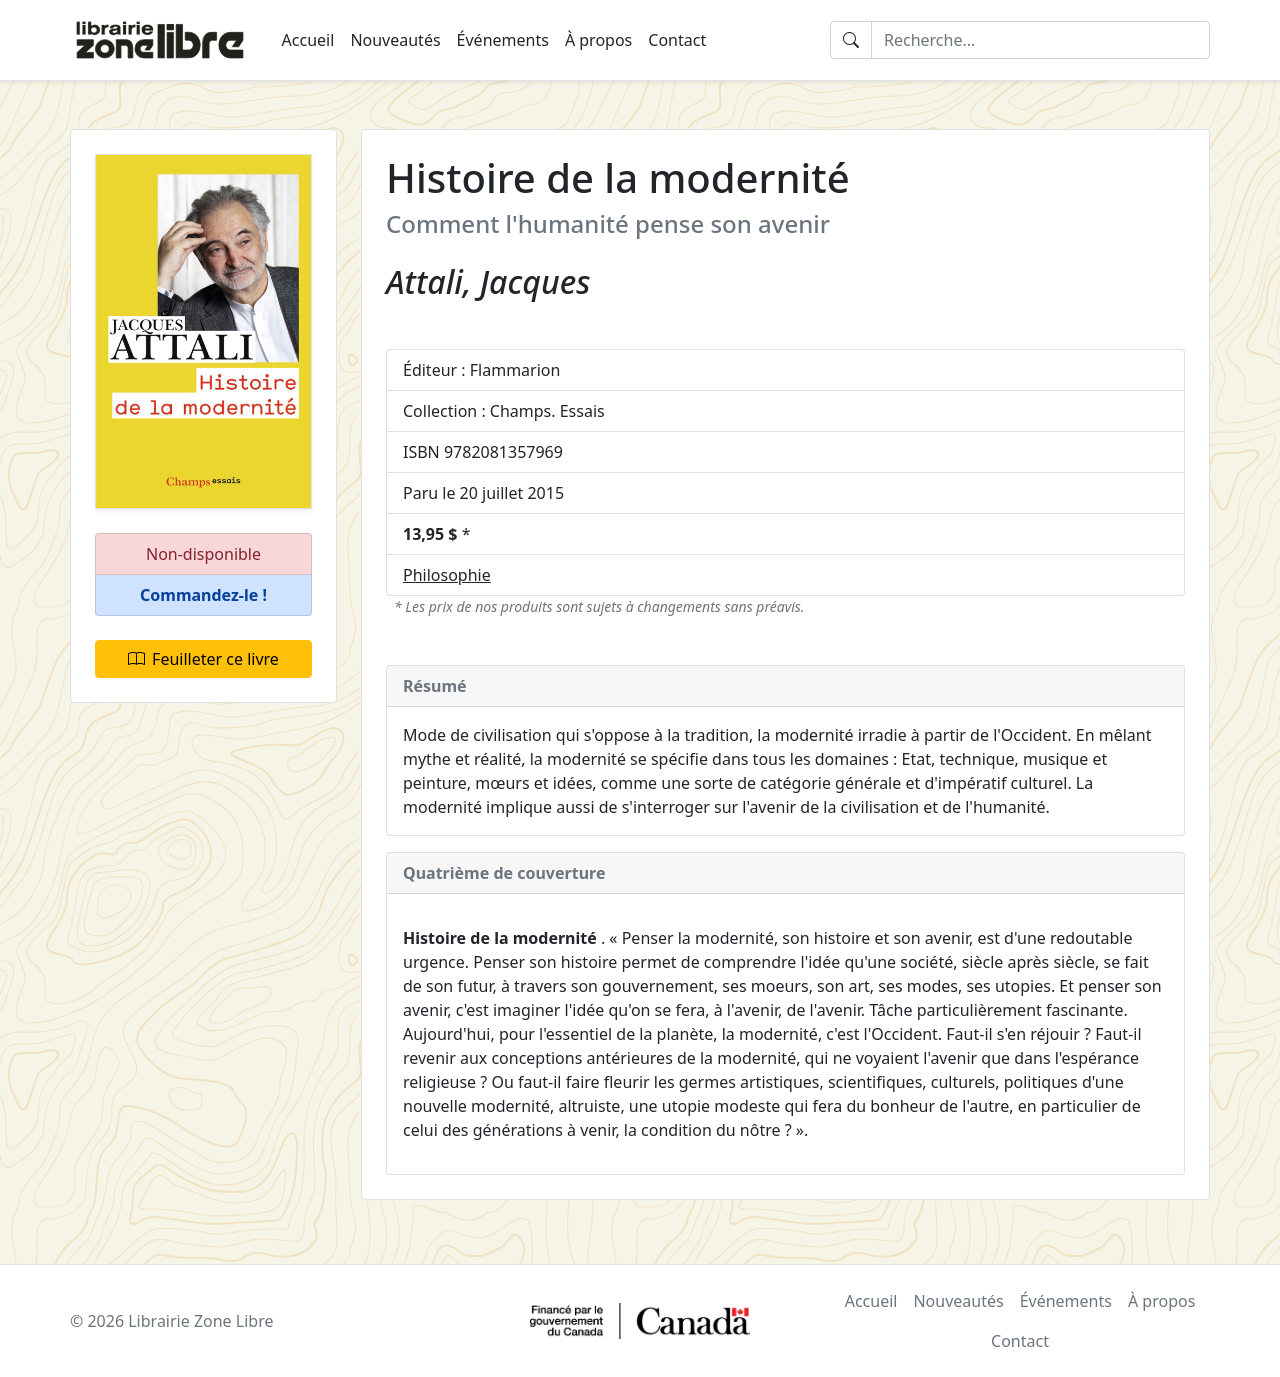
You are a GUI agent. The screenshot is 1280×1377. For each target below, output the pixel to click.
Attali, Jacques (488, 281)
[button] (203, 595)
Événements (503, 40)
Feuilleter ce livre (203, 659)
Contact (677, 40)
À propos (598, 40)
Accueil (308, 40)
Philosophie (447, 575)
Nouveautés (395, 40)
